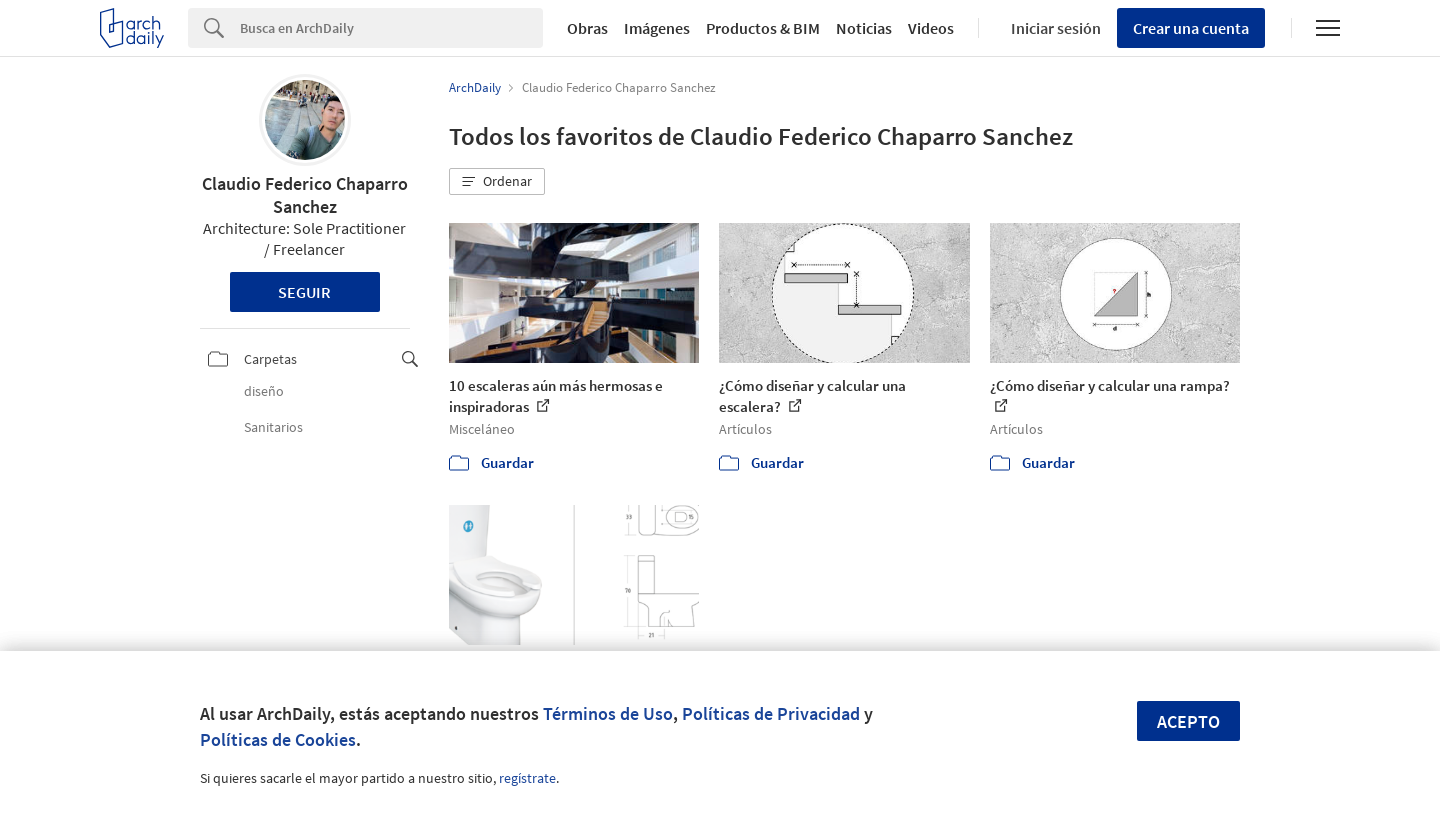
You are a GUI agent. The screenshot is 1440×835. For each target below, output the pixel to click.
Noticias (864, 28)
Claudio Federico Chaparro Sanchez (305, 195)
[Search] (391, 28)
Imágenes (657, 28)
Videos (931, 28)
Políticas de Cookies (278, 739)
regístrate (527, 778)
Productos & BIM (763, 28)
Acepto (1188, 721)
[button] (497, 182)
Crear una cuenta (1191, 28)
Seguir (304, 292)
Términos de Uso (608, 713)
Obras (587, 28)
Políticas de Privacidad (771, 713)
